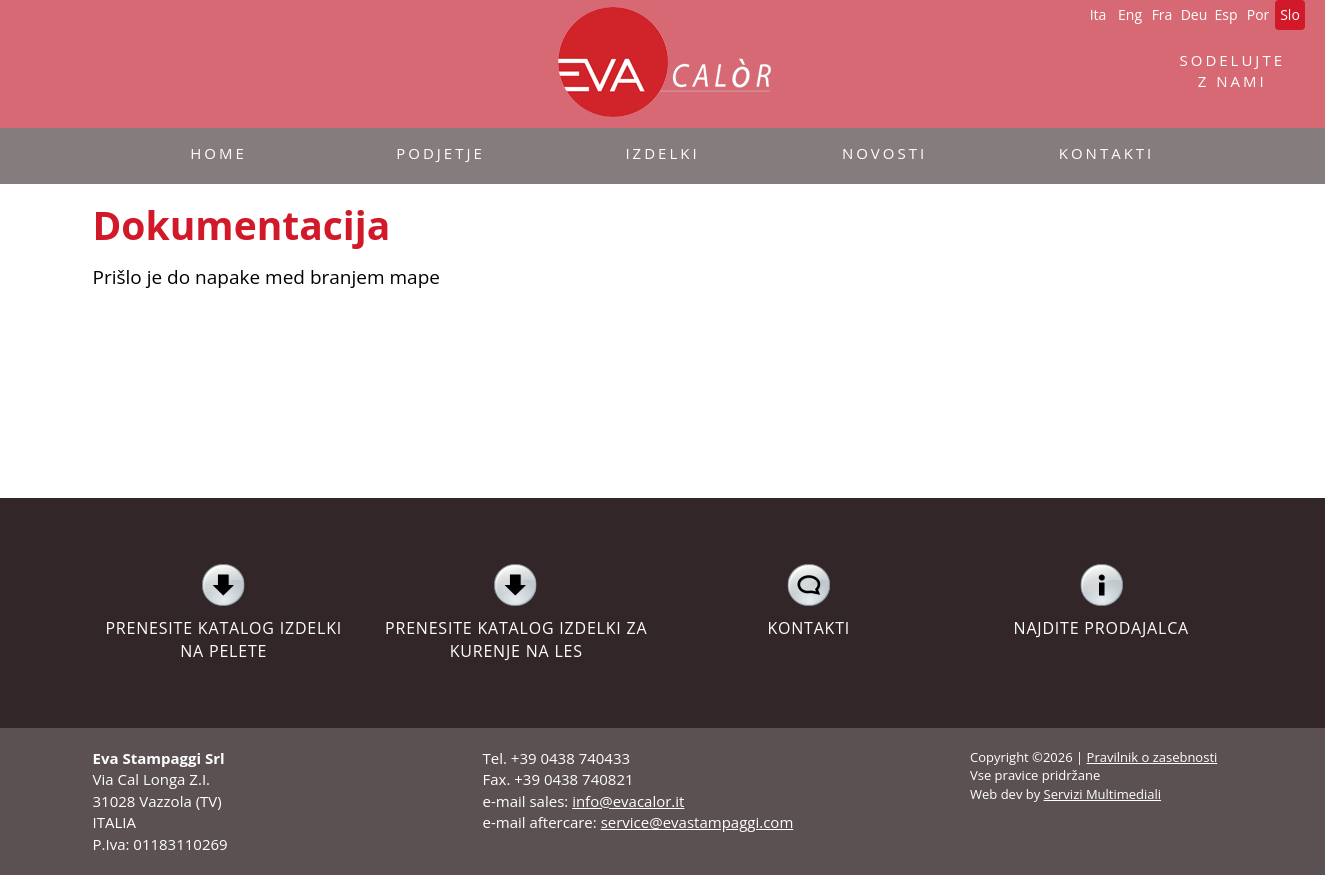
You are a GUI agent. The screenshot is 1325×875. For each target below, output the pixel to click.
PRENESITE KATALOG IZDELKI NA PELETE (224, 612)
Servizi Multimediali (1103, 794)
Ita (1098, 14)
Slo (1290, 14)
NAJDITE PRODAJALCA (1101, 601)
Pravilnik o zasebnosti (1152, 757)
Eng (1130, 14)
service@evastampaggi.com (697, 822)
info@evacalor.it (628, 801)
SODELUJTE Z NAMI (1232, 70)
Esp (1225, 14)
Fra (1162, 14)
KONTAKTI (809, 601)
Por (1258, 14)
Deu (1194, 14)
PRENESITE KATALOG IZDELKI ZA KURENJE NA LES (516, 612)
